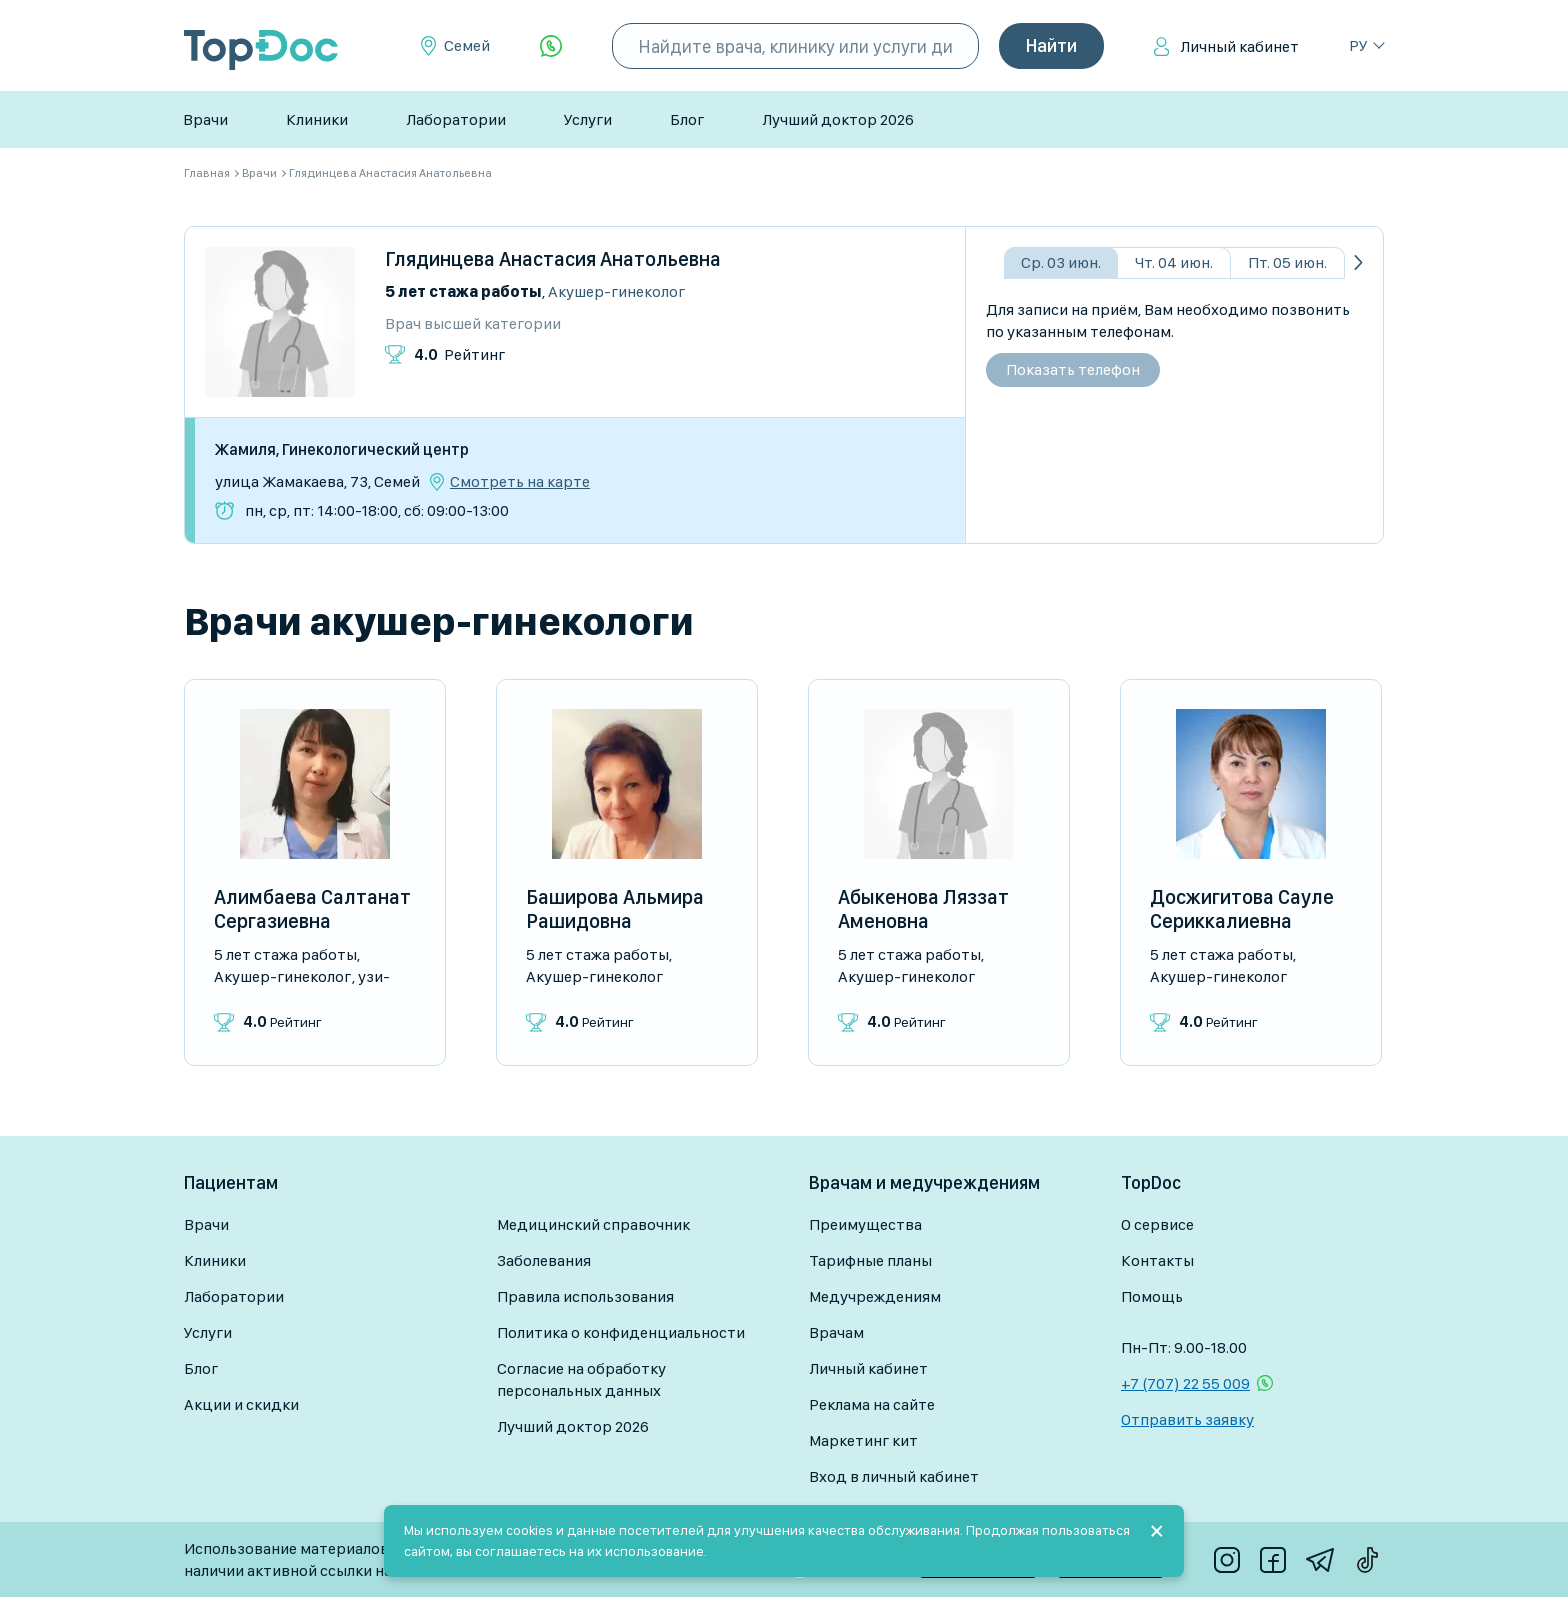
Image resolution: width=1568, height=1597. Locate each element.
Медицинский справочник (593, 1224)
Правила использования (585, 1296)
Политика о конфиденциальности (621, 1332)
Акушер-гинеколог (616, 291)
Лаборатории (456, 119)
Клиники (317, 119)
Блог (687, 119)
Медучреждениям (875, 1296)
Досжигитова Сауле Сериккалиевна (1242, 909)
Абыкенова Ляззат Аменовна (923, 909)
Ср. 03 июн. (1061, 262)
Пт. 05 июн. (1287, 262)
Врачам (836, 1332)
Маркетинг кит (863, 1440)
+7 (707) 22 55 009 (1185, 1383)
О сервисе (1157, 1224)
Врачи (205, 119)
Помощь (1152, 1296)
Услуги (588, 119)
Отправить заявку (1187, 1419)
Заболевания (544, 1260)
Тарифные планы (870, 1260)
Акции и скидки (241, 1404)
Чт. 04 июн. (1174, 262)
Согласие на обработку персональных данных (581, 1379)
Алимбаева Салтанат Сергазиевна (312, 909)
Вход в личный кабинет (894, 1476)
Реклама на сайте (872, 1404)
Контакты (1157, 1260)
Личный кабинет (1239, 46)
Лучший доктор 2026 (838, 119)
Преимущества (865, 1224)
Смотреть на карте (520, 482)
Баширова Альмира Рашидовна (615, 909)
